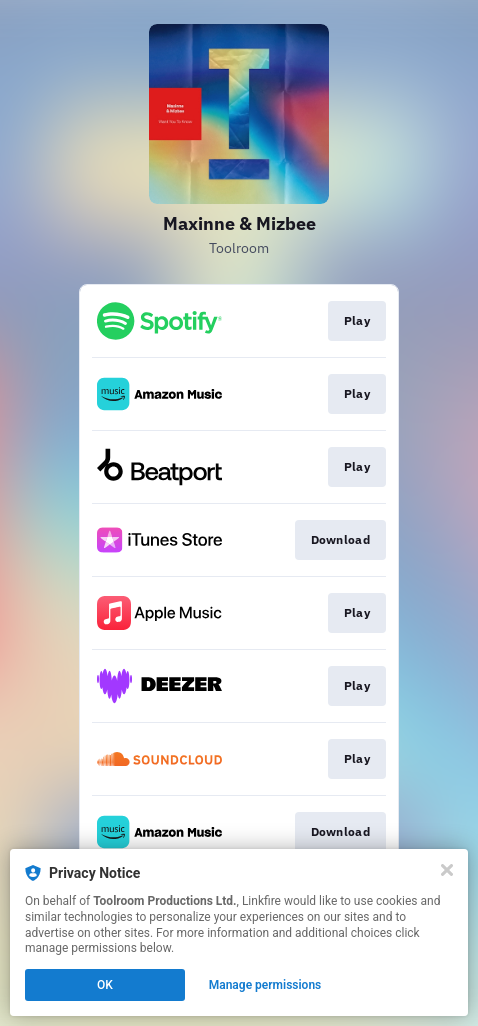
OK (105, 985)
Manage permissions (265, 985)
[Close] (447, 870)
